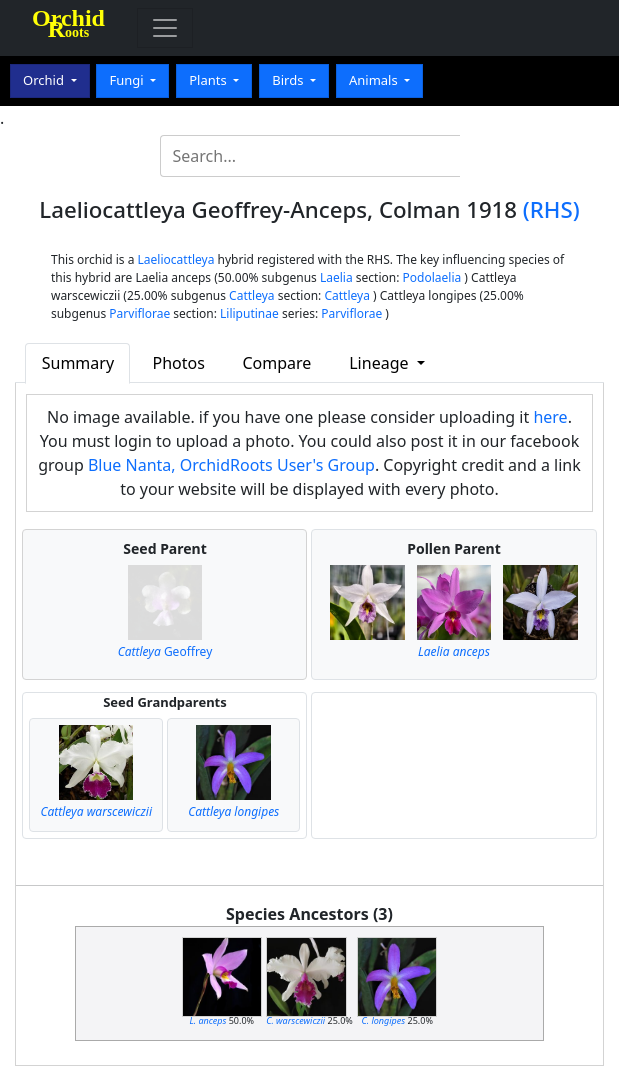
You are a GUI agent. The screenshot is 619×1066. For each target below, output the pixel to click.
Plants (209, 80)
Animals (375, 80)
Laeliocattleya (176, 259)
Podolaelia (432, 277)
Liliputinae (249, 313)
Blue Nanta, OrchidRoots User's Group (231, 465)
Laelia (336, 277)
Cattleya (251, 295)
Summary (78, 363)
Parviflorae (139, 313)
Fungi (128, 80)
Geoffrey (165, 651)
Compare (277, 363)
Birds (289, 80)
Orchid (45, 80)
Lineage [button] (380, 363)
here (550, 417)
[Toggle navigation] (165, 28)
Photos (179, 363)
